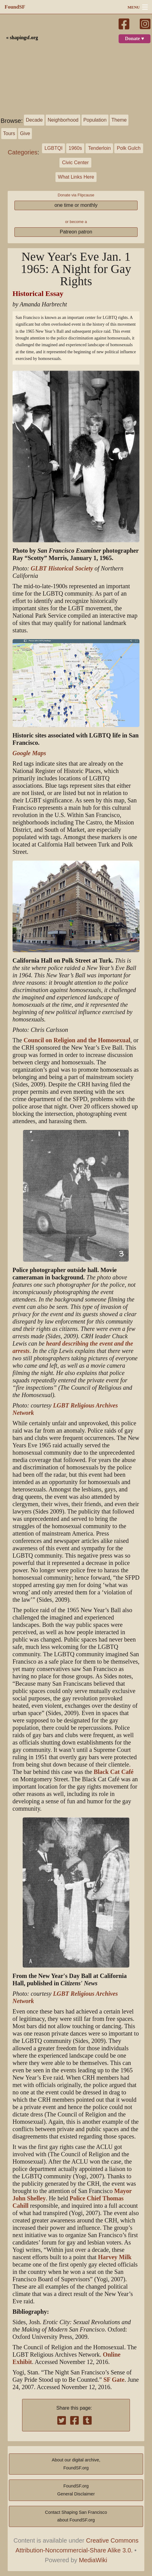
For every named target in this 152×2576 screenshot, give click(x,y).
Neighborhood (63, 120)
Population (95, 120)
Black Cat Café (114, 1771)
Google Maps (29, 753)
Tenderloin (99, 148)
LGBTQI (53, 148)
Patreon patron (76, 231)
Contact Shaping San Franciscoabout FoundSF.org (76, 2516)
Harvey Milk (114, 2257)
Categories (22, 152)
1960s (75, 148)
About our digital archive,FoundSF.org (76, 2463)
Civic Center (75, 162)
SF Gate (113, 2379)
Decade (34, 120)
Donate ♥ (134, 38)
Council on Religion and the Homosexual (77, 1040)
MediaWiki (93, 2560)
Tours (9, 133)
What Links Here (76, 177)
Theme (119, 120)
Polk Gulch (128, 148)
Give (25, 133)
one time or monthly (76, 205)
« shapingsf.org (22, 37)
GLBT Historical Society (62, 568)
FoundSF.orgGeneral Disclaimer (76, 2489)
